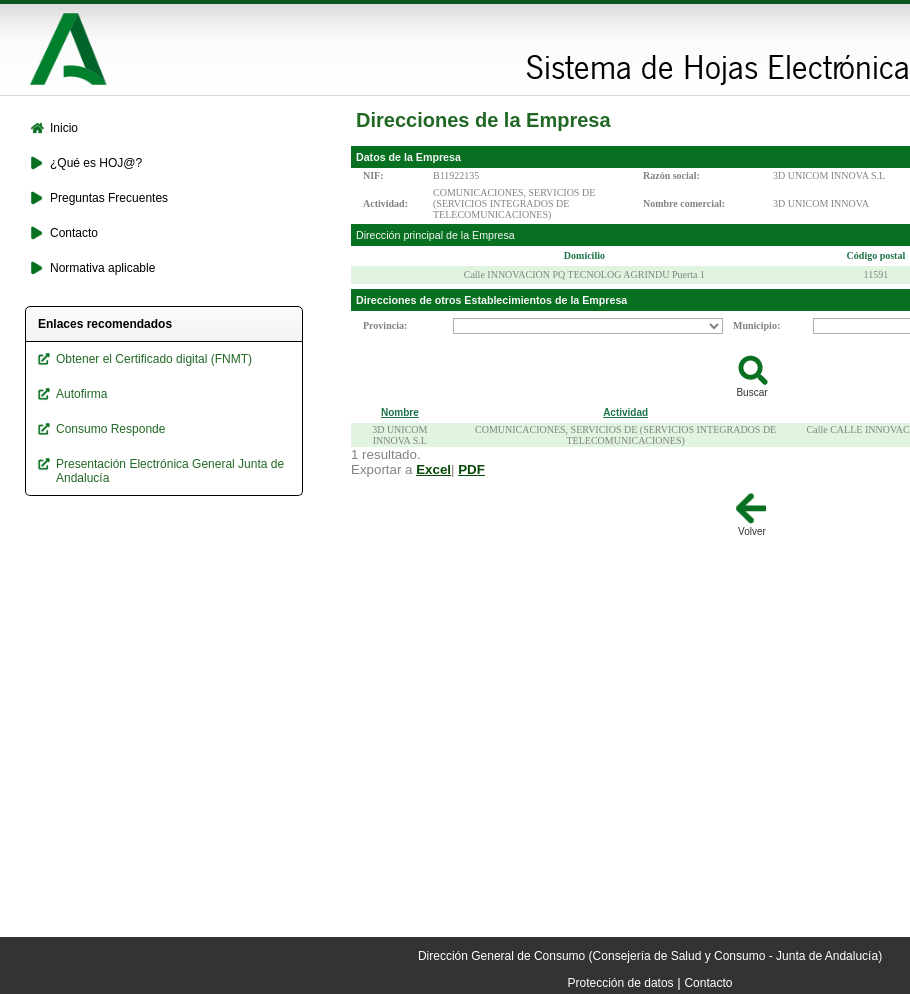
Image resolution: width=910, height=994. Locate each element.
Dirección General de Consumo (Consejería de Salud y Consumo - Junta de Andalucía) (650, 956)
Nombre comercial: (684, 203)
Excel (433, 469)
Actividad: (385, 203)
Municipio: (756, 325)
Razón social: (671, 175)
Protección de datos (621, 983)
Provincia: (385, 325)
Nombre (400, 412)
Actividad (625, 412)
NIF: (373, 175)
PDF (471, 469)
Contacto (708, 983)
